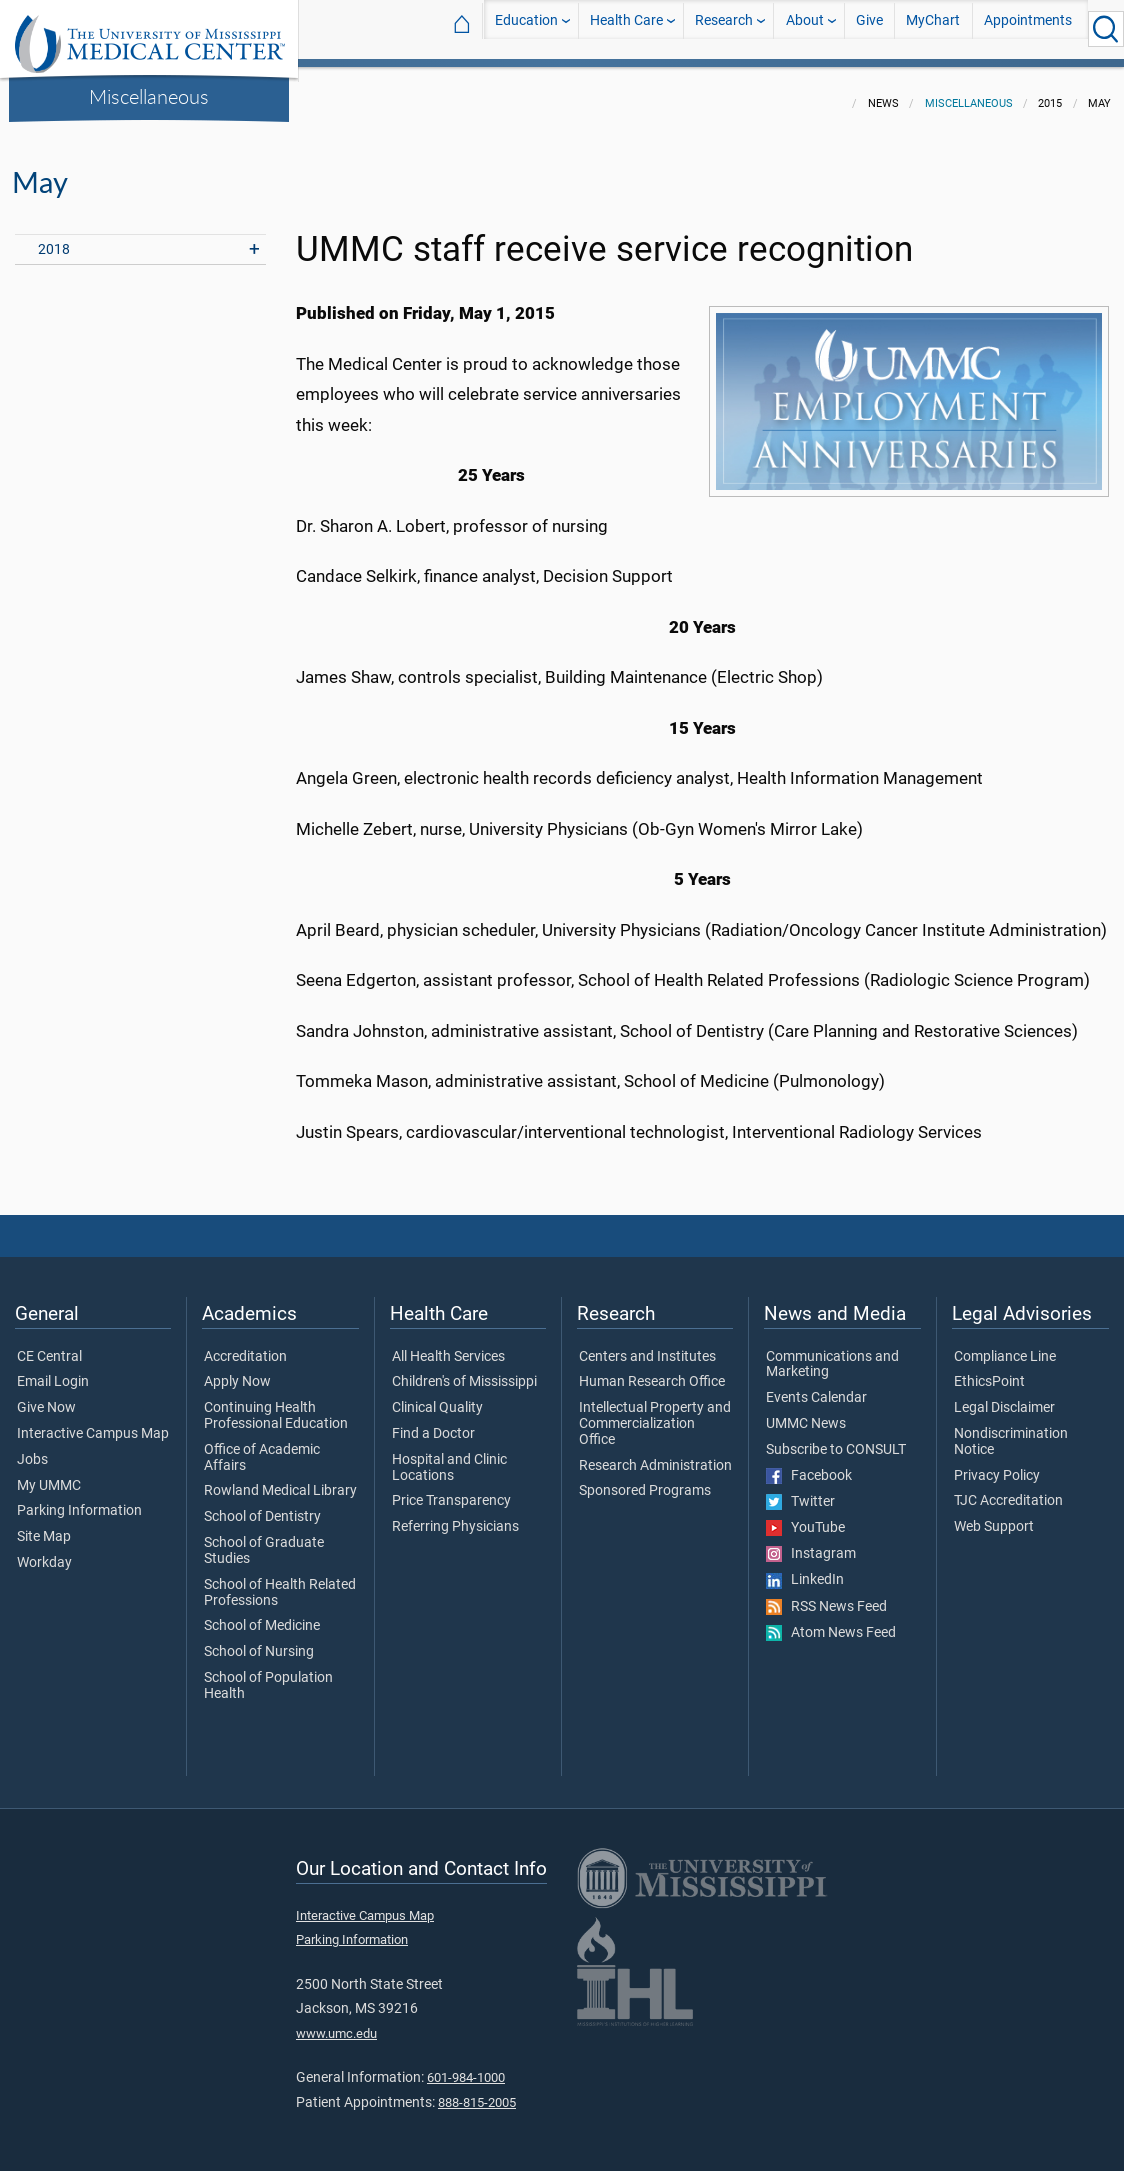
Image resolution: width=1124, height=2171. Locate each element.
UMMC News (806, 1412)
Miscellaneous (149, 96)
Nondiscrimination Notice (1011, 1430)
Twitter (800, 1490)
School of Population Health (268, 1674)
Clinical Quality (437, 1396)
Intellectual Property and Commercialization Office (655, 1411)
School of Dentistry (262, 1505)
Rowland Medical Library (280, 1479)
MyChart (933, 28)
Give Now (46, 1396)
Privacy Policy (997, 1464)
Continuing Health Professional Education (276, 1404)
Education (526, 28)
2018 (54, 237)
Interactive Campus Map (93, 1422)
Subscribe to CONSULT (836, 1438)
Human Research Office (652, 1370)
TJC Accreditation (1008, 1489)
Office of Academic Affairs (262, 1446)
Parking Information (79, 1499)
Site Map (44, 1525)
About (805, 28)
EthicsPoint (989, 1370)
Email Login (53, 1370)
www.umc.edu (336, 2021)
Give (869, 28)
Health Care (626, 28)
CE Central (49, 1345)
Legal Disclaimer (1004, 1396)
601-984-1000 (466, 2065)
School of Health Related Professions (280, 1581)
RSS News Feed (826, 1595)
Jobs (32, 1448)
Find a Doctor (433, 1422)
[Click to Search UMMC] (1106, 29)
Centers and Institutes (647, 1345)
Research (724, 28)
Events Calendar (816, 1386)
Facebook (809, 1464)
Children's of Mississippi (464, 1370)
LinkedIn (805, 1568)
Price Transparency (451, 1489)
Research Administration (655, 1454)
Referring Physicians (455, 1515)
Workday (44, 1551)
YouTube (805, 1516)
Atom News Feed (831, 1621)
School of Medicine (262, 1614)
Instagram (811, 1542)
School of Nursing (259, 1640)
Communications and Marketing (832, 1353)
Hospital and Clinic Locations (449, 1456)
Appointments (1028, 28)
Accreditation (245, 1345)
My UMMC (49, 1474)
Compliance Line (1005, 1345)
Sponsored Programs (645, 1479)
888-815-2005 (477, 2090)
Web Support (994, 1515)
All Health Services (448, 1345)
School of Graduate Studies (264, 1539)
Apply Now (237, 1370)
